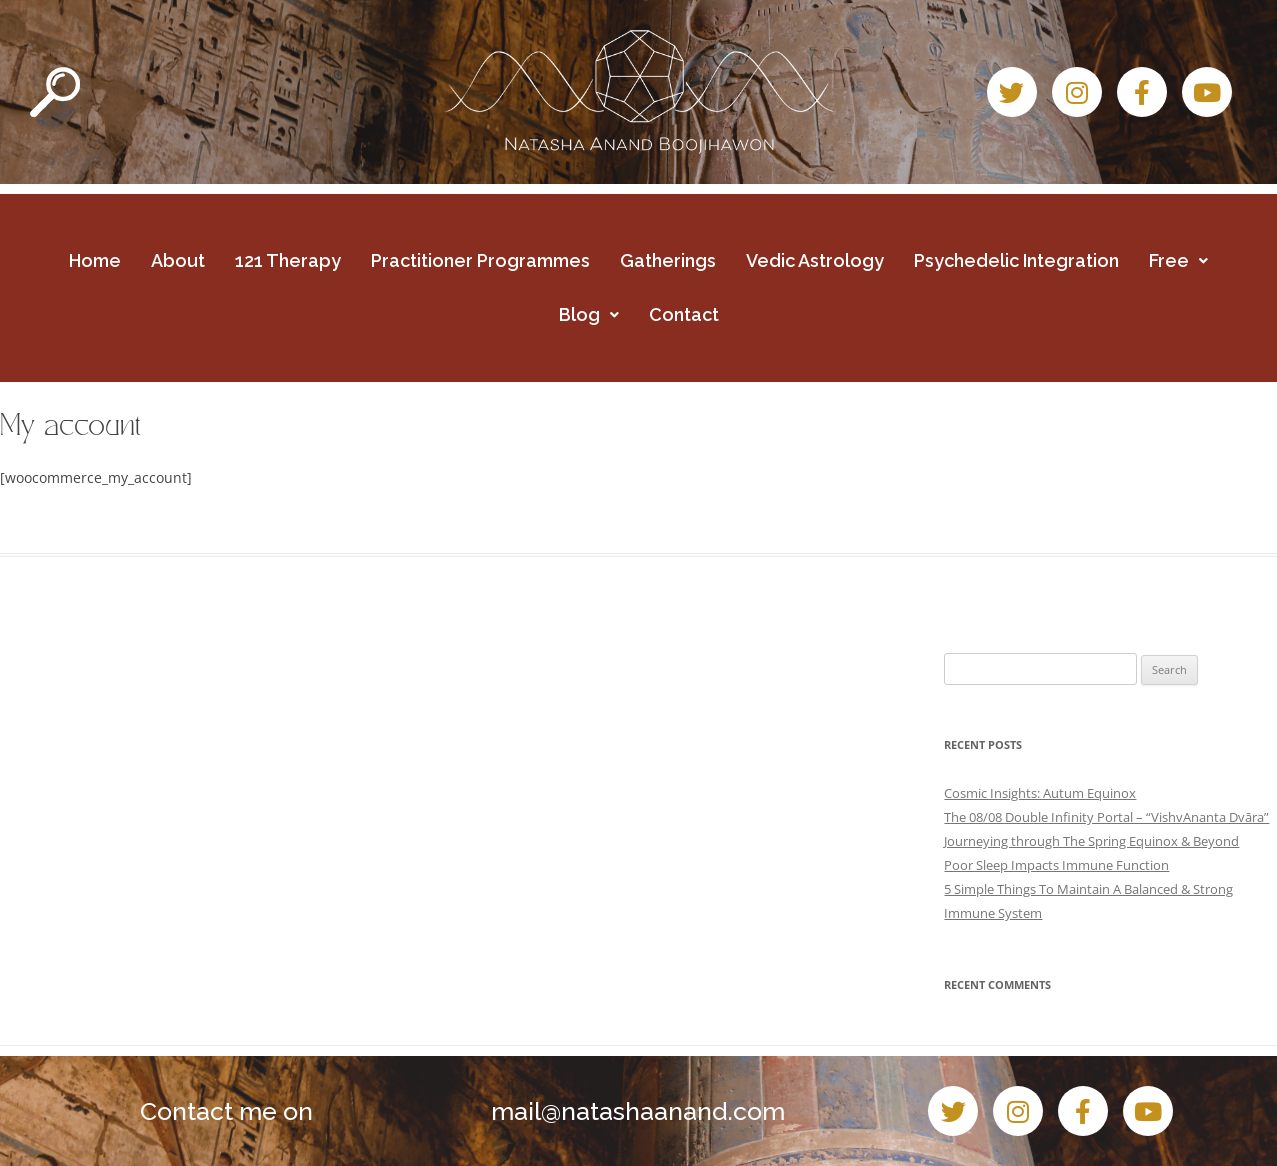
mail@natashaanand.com (638, 1111)
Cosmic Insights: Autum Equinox (1040, 793)
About (178, 260)
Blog (589, 314)
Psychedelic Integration (1016, 260)
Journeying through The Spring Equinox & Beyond (1091, 841)
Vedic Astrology (815, 260)
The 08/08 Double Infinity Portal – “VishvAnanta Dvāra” (1106, 817)
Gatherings (668, 260)
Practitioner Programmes (480, 260)
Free (1178, 260)
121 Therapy (288, 260)
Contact (684, 314)
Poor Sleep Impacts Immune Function (1056, 865)
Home (95, 260)
